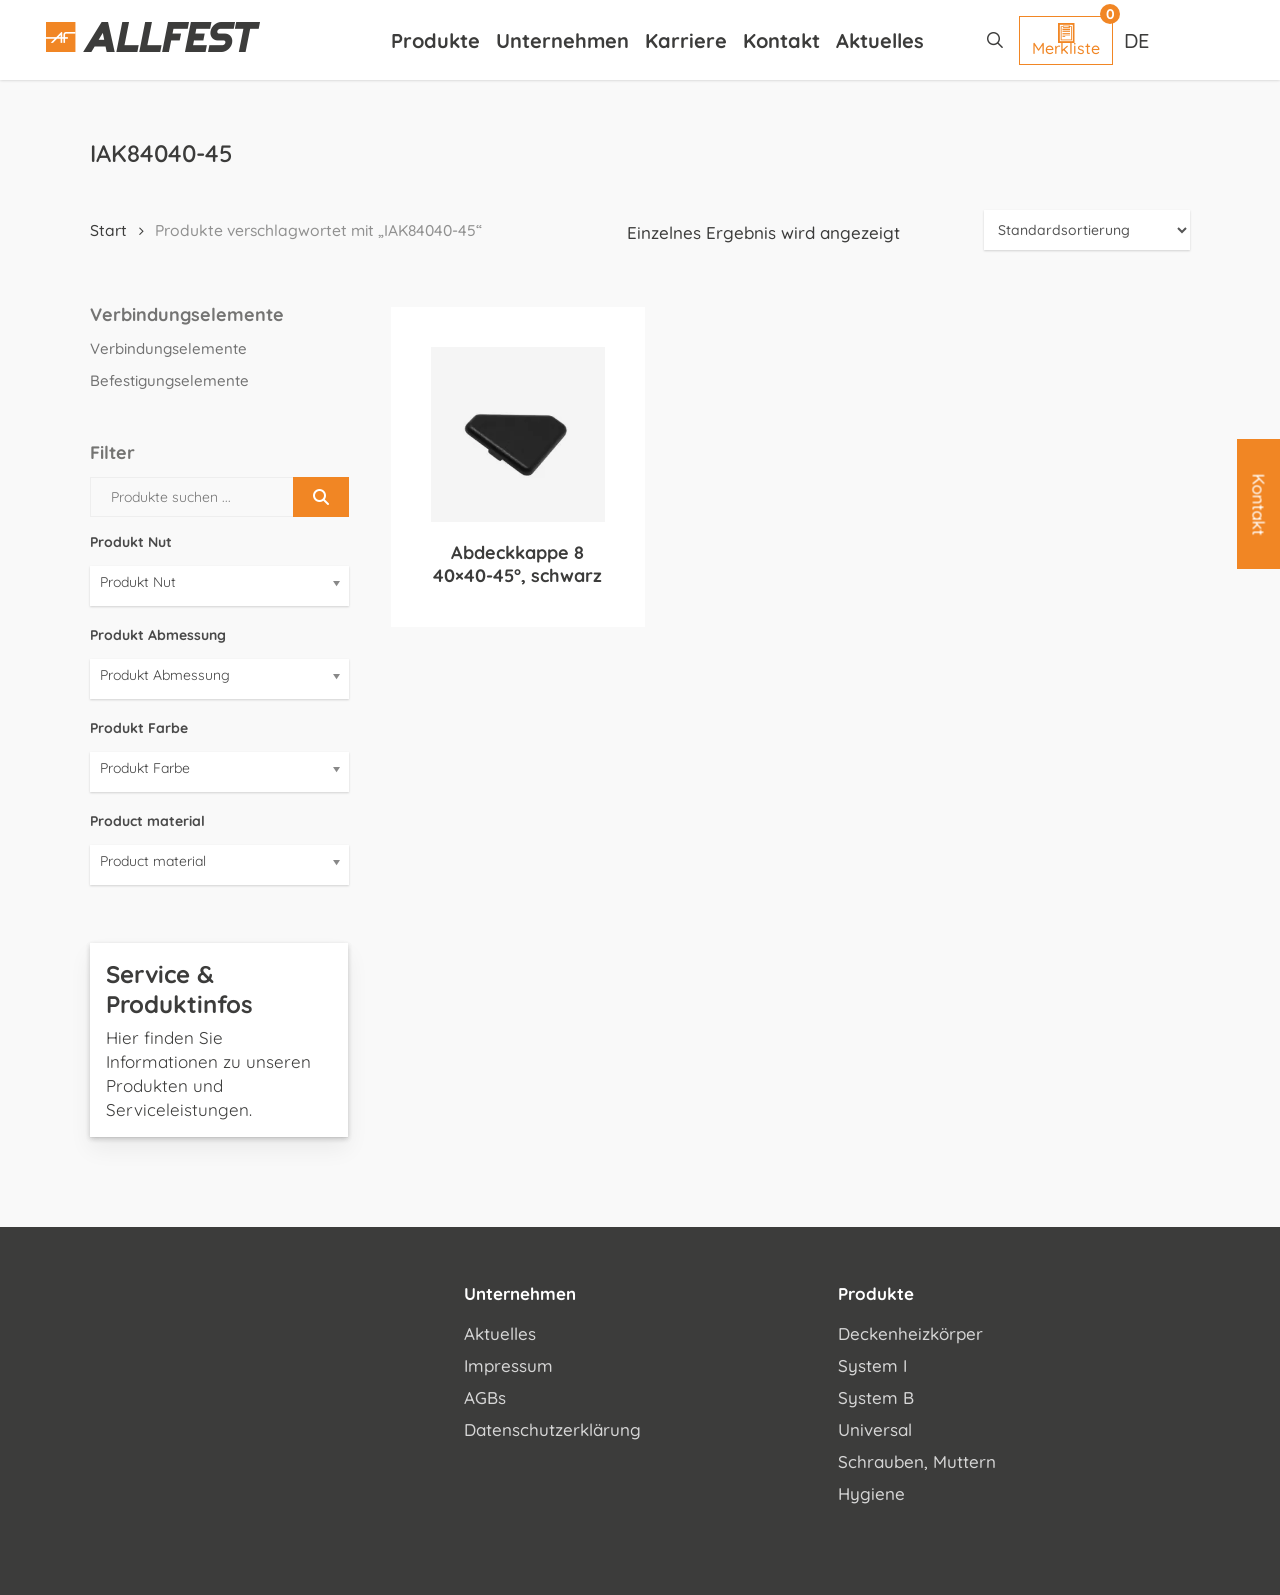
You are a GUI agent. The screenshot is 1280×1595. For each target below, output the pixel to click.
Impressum (508, 1365)
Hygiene (871, 1493)
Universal (875, 1429)
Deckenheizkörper (910, 1333)
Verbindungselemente (168, 348)
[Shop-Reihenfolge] (1087, 230)
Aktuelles (500, 1333)
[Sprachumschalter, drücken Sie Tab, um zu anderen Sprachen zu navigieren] (1139, 40)
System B (876, 1397)
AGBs (485, 1397)
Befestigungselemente (169, 380)
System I (872, 1365)
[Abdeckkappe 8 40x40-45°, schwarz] (518, 434)
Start (108, 230)
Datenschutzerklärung (552, 1429)
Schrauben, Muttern (917, 1461)
